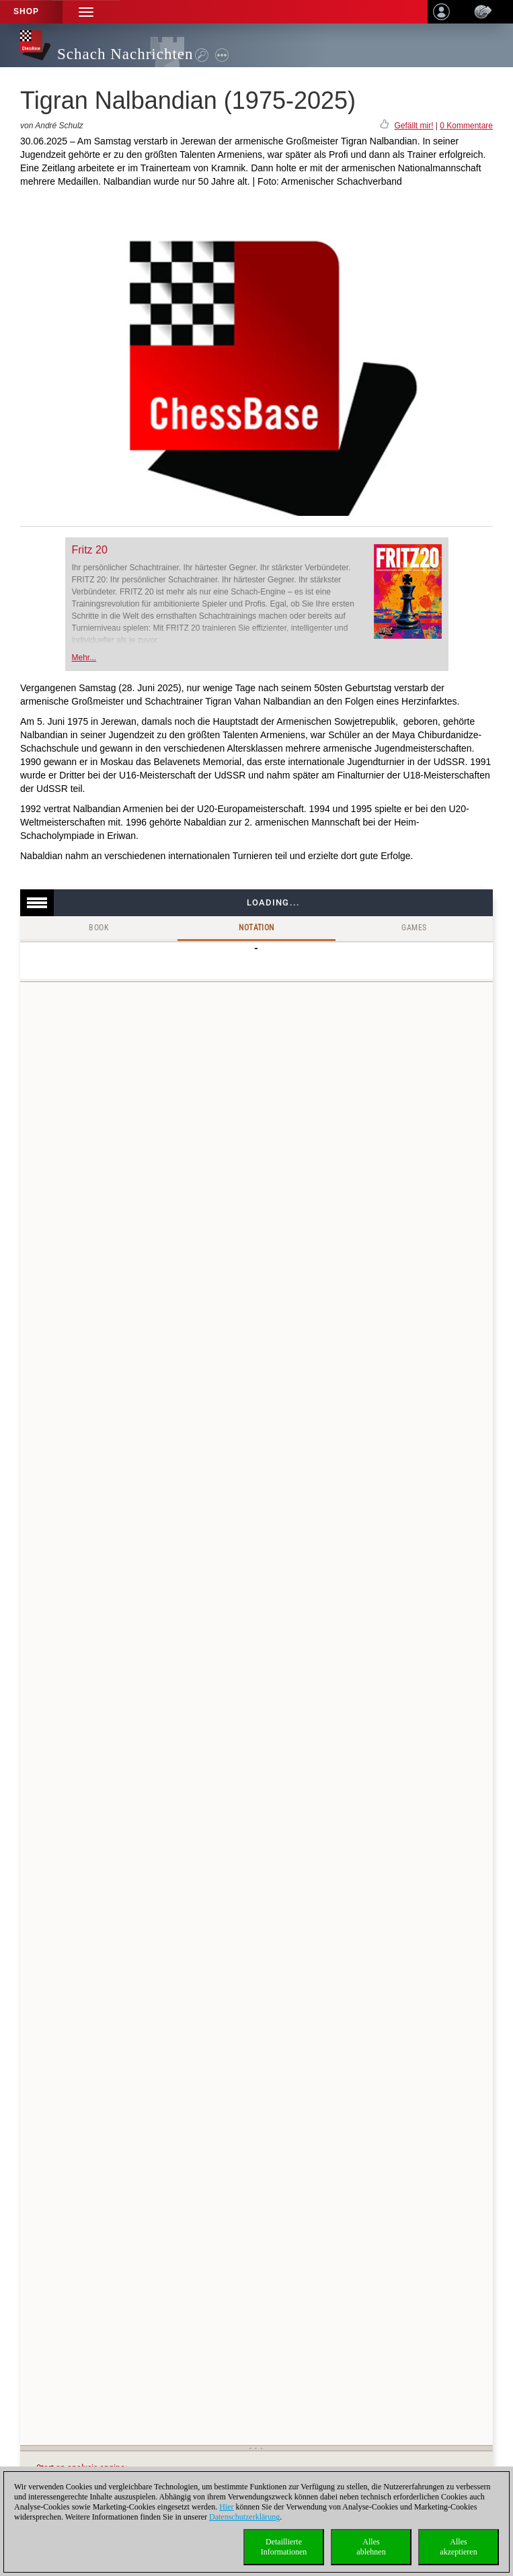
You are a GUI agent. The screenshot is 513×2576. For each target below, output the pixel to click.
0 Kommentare (466, 125)
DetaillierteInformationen (284, 2547)
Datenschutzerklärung (244, 2517)
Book (99, 927)
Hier (226, 2507)
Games (413, 927)
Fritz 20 (90, 550)
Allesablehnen (370, 2547)
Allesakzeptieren (458, 2547)
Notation (256, 927)
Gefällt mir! (413, 125)
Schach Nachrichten (125, 54)
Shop (26, 11)
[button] (86, 12)
